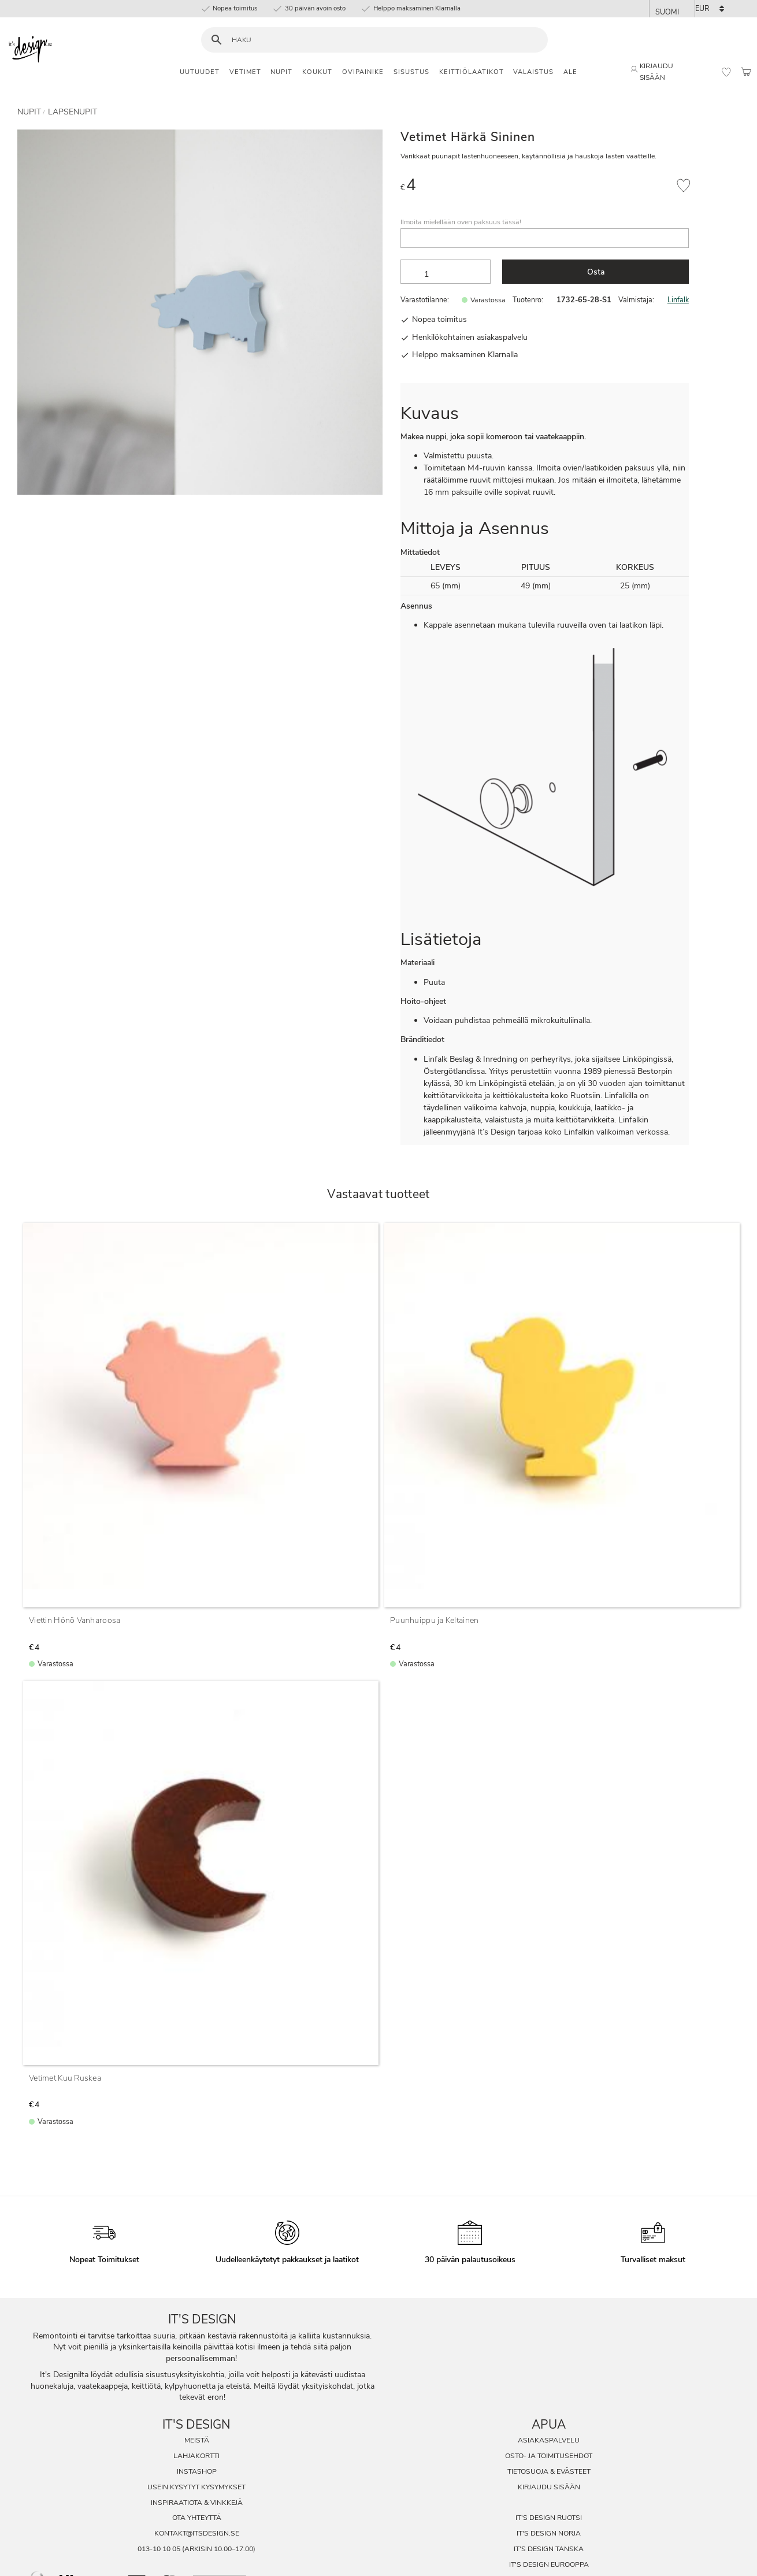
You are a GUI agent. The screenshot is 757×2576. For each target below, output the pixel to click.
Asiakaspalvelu (549, 2440)
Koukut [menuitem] (317, 72)
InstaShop (197, 2471)
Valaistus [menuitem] (533, 72)
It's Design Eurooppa (549, 2564)
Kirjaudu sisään (549, 2487)
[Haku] (216, 40)
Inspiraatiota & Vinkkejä (197, 2502)
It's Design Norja (549, 2533)
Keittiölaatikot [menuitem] (471, 72)
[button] (726, 72)
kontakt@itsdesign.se (196, 2533)
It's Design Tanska (549, 2548)
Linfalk (678, 300)
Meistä (196, 2440)
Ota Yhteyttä (196, 2517)
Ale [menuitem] (570, 72)
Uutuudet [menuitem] (200, 72)
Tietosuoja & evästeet (549, 2471)
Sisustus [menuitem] (411, 72)
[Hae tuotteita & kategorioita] (382, 40)
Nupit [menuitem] (281, 72)
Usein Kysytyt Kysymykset (196, 2487)
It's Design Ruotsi (548, 2517)
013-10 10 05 (159, 2548)
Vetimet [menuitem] (245, 72)
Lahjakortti (196, 2455)
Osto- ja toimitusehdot (548, 2455)
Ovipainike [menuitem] (363, 72)
